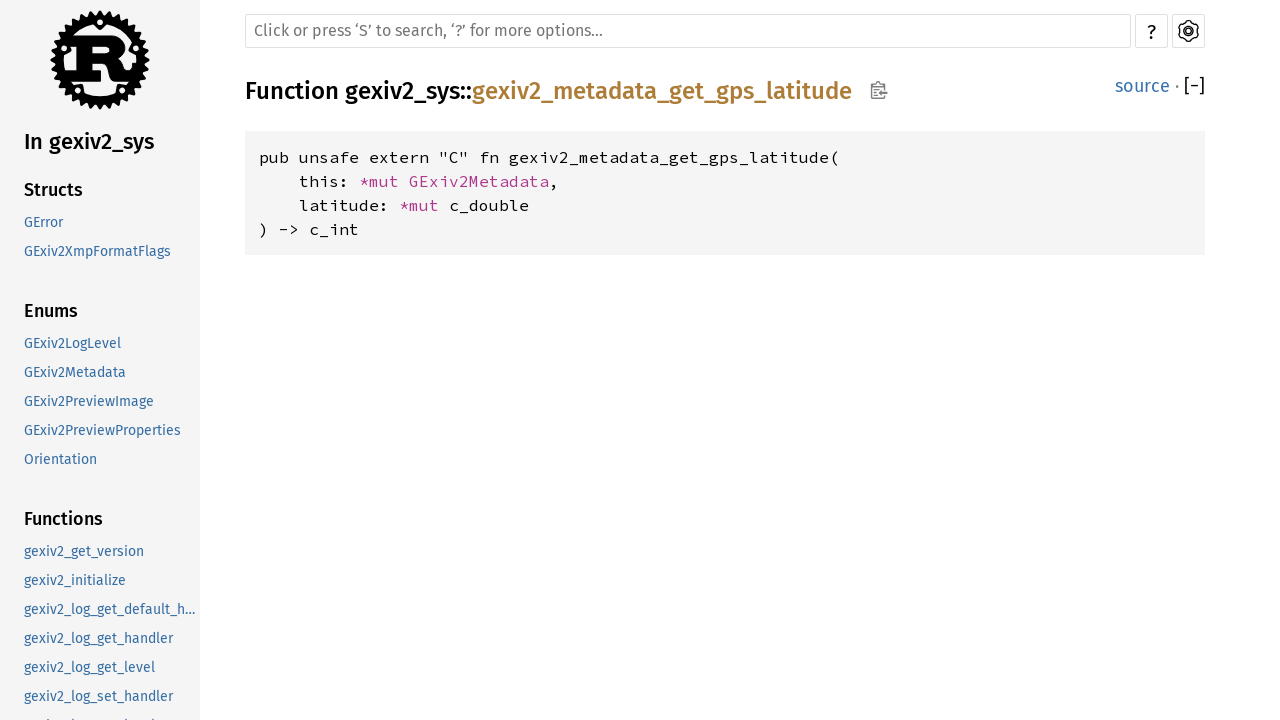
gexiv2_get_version (84, 551)
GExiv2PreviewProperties (102, 430)
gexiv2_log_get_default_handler (112, 609)
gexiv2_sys (402, 91)
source (1142, 86)
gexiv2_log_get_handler (98, 638)
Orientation (60, 459)
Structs (53, 190)
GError (43, 222)
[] (1194, 86)
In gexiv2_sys (89, 141)
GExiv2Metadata (75, 372)
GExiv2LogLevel (72, 343)
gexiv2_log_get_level (89, 667)
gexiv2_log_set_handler (98, 696)
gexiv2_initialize (75, 580)
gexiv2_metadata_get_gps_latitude (662, 91)
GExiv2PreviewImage (89, 401)
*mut (384, 181)
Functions (63, 519)
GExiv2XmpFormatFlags (97, 251)
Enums (51, 311)
